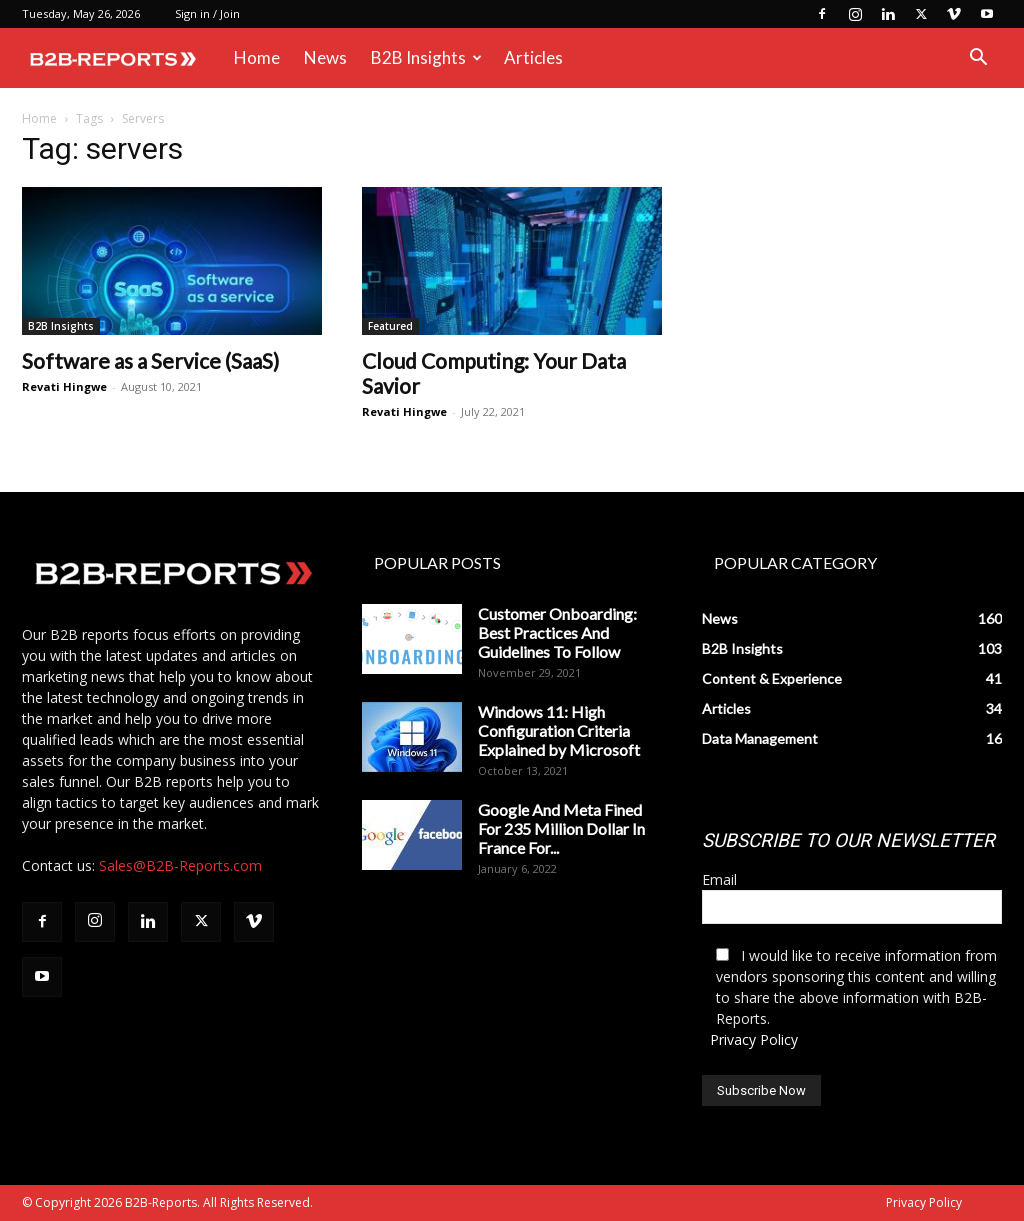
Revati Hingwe (64, 386)
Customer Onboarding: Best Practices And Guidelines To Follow (557, 632)
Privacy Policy (754, 1039)
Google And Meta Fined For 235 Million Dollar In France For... (561, 828)
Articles (533, 57)
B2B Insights (426, 57)
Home (257, 57)
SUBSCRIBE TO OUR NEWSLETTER (848, 840)
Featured (390, 326)
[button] (978, 59)
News (325, 57)
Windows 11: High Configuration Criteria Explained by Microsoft (559, 730)
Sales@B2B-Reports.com (180, 865)
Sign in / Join (207, 13)
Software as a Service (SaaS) (150, 360)
